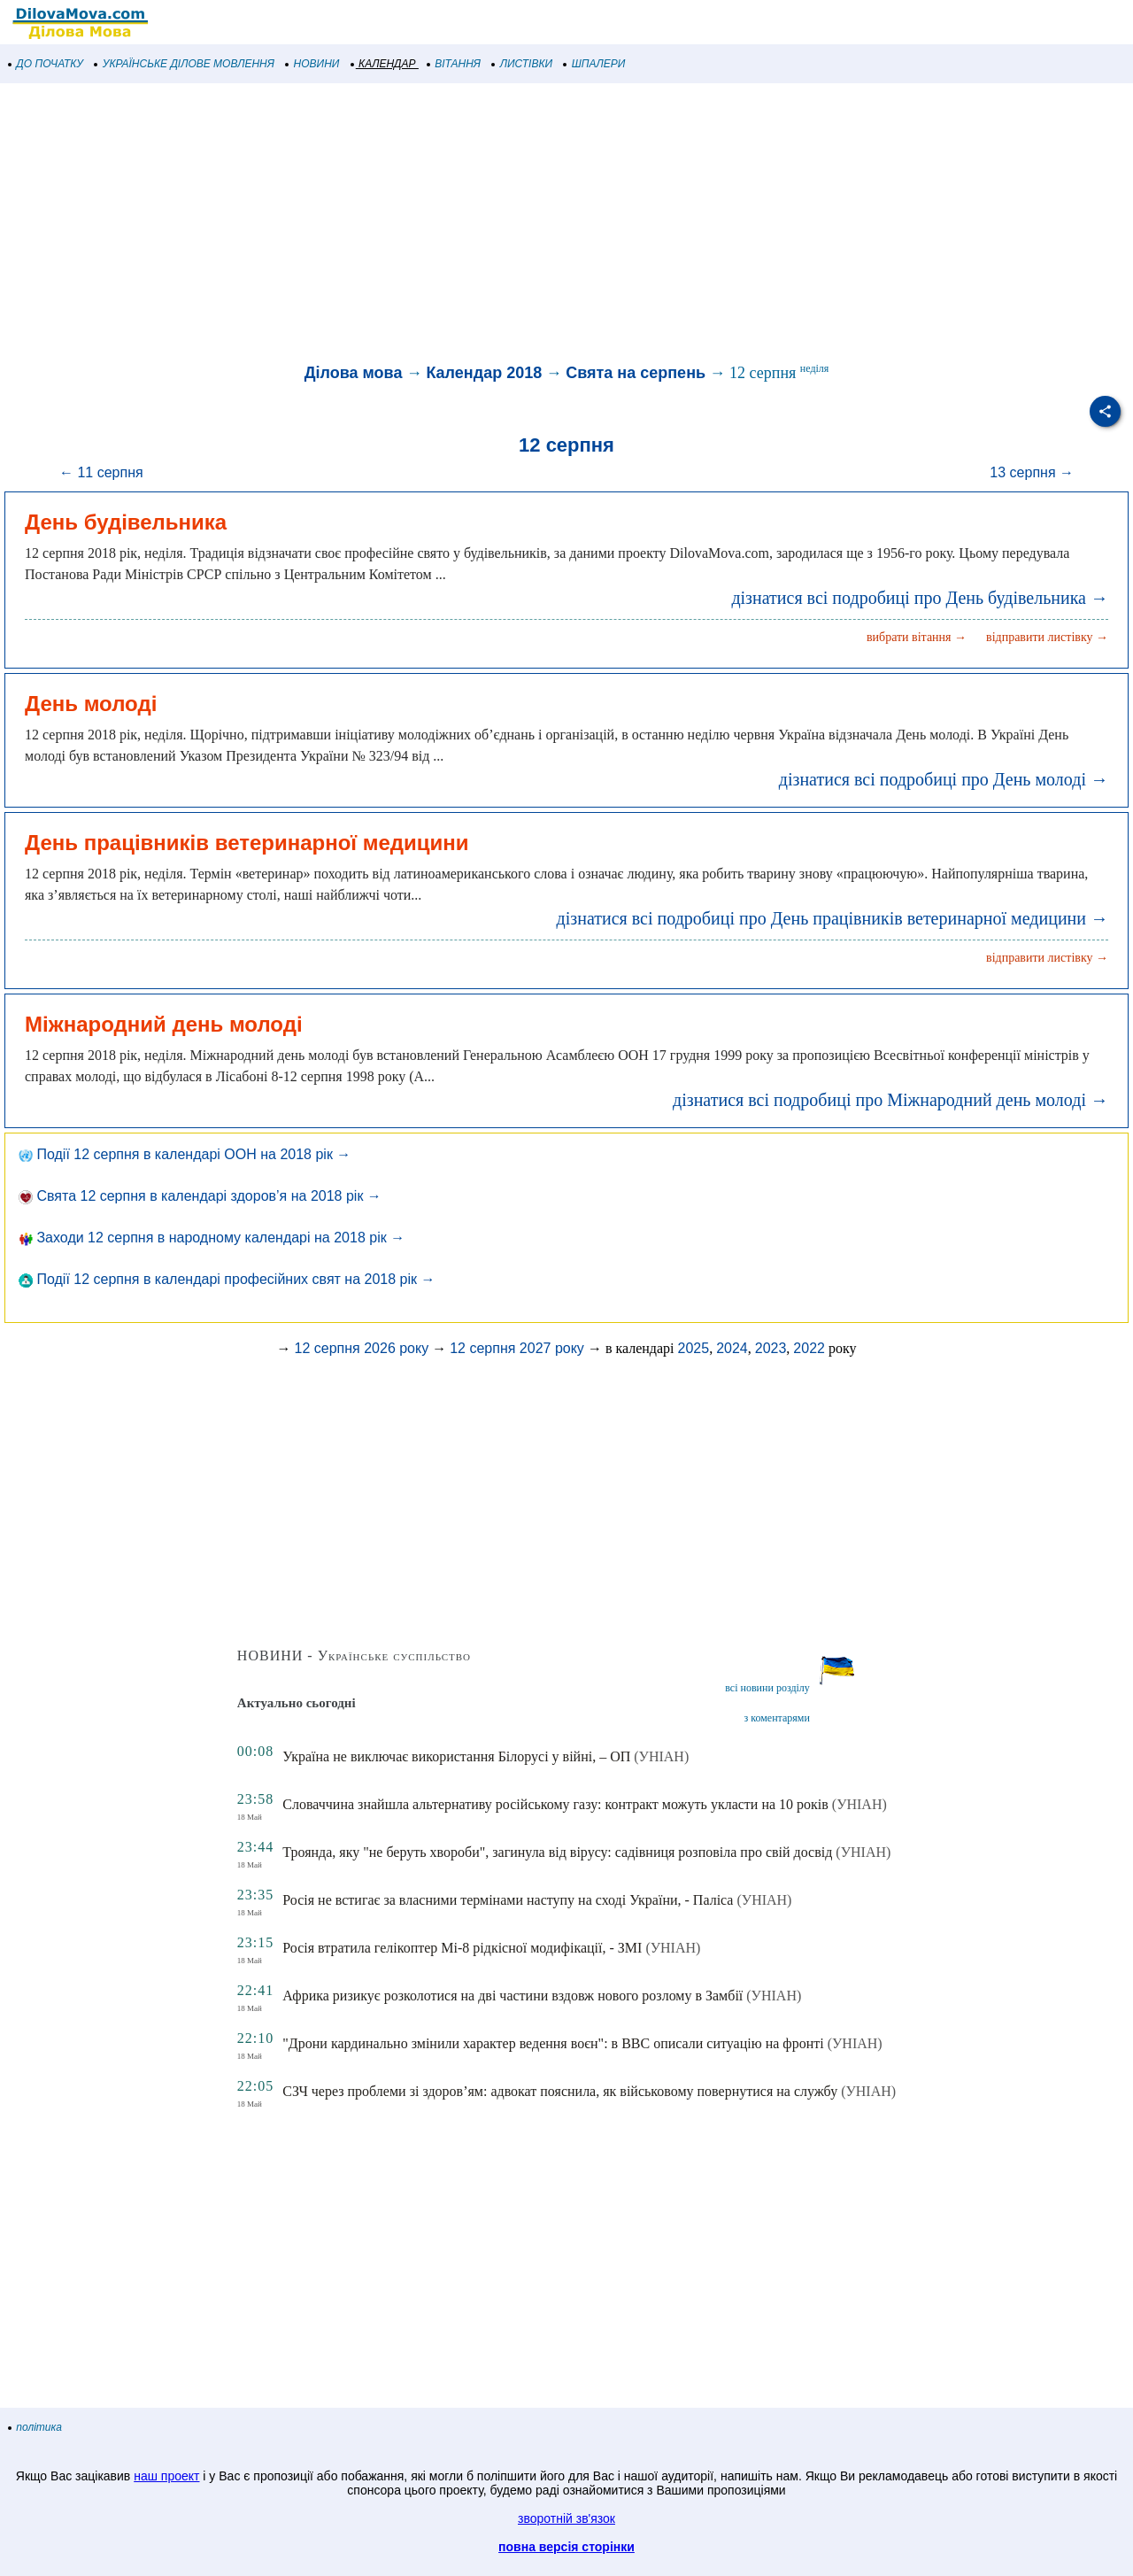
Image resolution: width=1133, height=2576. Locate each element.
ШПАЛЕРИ (594, 64)
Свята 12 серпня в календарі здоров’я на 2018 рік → (200, 1195)
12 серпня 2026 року (362, 1348)
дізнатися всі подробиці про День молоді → (943, 779)
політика (35, 2427)
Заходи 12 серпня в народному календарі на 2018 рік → (212, 1237)
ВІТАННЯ (454, 64)
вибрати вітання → (917, 637)
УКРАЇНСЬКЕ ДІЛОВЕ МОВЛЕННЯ (184, 64)
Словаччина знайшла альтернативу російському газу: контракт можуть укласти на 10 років (555, 1804)
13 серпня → (1032, 472)
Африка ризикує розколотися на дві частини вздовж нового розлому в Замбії (512, 1995)
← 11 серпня (101, 472)
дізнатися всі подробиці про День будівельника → (919, 597)
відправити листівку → (1047, 637)
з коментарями (777, 1718)
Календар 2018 (484, 373)
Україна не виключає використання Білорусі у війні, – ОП (456, 1756)
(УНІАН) (661, 1756)
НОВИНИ (313, 64)
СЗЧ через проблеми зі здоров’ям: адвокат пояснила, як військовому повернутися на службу (559, 2091)
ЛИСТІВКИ (522, 64)
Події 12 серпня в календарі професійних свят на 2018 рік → (227, 1279)
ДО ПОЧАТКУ (46, 64)
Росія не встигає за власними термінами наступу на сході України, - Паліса (507, 1899)
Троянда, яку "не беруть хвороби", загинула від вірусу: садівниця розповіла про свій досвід (557, 1852)
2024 (732, 1348)
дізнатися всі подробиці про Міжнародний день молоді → (890, 1100)
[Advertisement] (531, 225)
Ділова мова (353, 373)
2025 (694, 1348)
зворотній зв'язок (566, 2518)
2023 (771, 1348)
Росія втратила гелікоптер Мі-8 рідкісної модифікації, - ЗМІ (462, 1947)
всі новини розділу (767, 1688)
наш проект (166, 2476)
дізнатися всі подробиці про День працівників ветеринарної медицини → (832, 918)
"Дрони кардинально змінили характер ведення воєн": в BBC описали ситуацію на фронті (552, 2043)
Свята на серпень (635, 373)
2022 (809, 1348)
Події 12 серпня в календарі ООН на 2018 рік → (185, 1154)
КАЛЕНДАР (384, 64)
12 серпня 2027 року (517, 1348)
